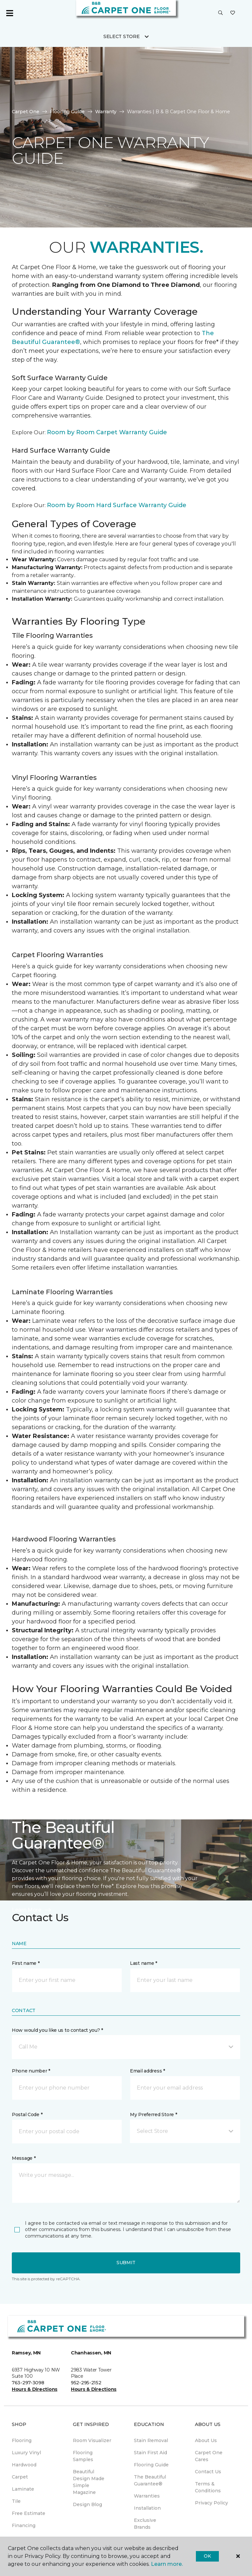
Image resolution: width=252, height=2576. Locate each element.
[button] (220, 13)
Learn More (32, 1910)
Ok (207, 2556)
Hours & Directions (34, 2389)
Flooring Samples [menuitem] (83, 2456)
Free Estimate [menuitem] (28, 2513)
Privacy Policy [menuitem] (211, 2503)
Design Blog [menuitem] (87, 2504)
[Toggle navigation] (9, 13)
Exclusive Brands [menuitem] (145, 2523)
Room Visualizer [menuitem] (92, 2440)
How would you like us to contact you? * (57, 2030)
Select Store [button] (121, 36)
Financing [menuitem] (23, 2525)
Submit (126, 2262)
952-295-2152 (86, 2383)
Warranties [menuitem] (147, 2496)
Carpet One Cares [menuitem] (208, 2456)
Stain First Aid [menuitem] (150, 2453)
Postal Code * (27, 2114)
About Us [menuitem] (206, 2440)
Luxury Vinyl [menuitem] (26, 2453)
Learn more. (167, 2564)
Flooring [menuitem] (22, 2440)
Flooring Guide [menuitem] (151, 2465)
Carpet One (25, 112)
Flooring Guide (67, 112)
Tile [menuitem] (16, 2501)
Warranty (105, 112)
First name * (26, 1963)
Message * (23, 2158)
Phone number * (31, 2071)
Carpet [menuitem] (20, 2477)
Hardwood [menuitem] (24, 2465)
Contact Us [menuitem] (208, 2472)
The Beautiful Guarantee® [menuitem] (150, 2480)
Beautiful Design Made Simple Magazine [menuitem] (88, 2482)
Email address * (147, 2071)
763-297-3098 (28, 2383)
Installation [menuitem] (147, 2508)
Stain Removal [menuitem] (151, 2440)
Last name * (143, 1963)
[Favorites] (232, 13)
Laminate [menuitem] (23, 2489)
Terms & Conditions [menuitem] (208, 2487)
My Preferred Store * (153, 2114)
